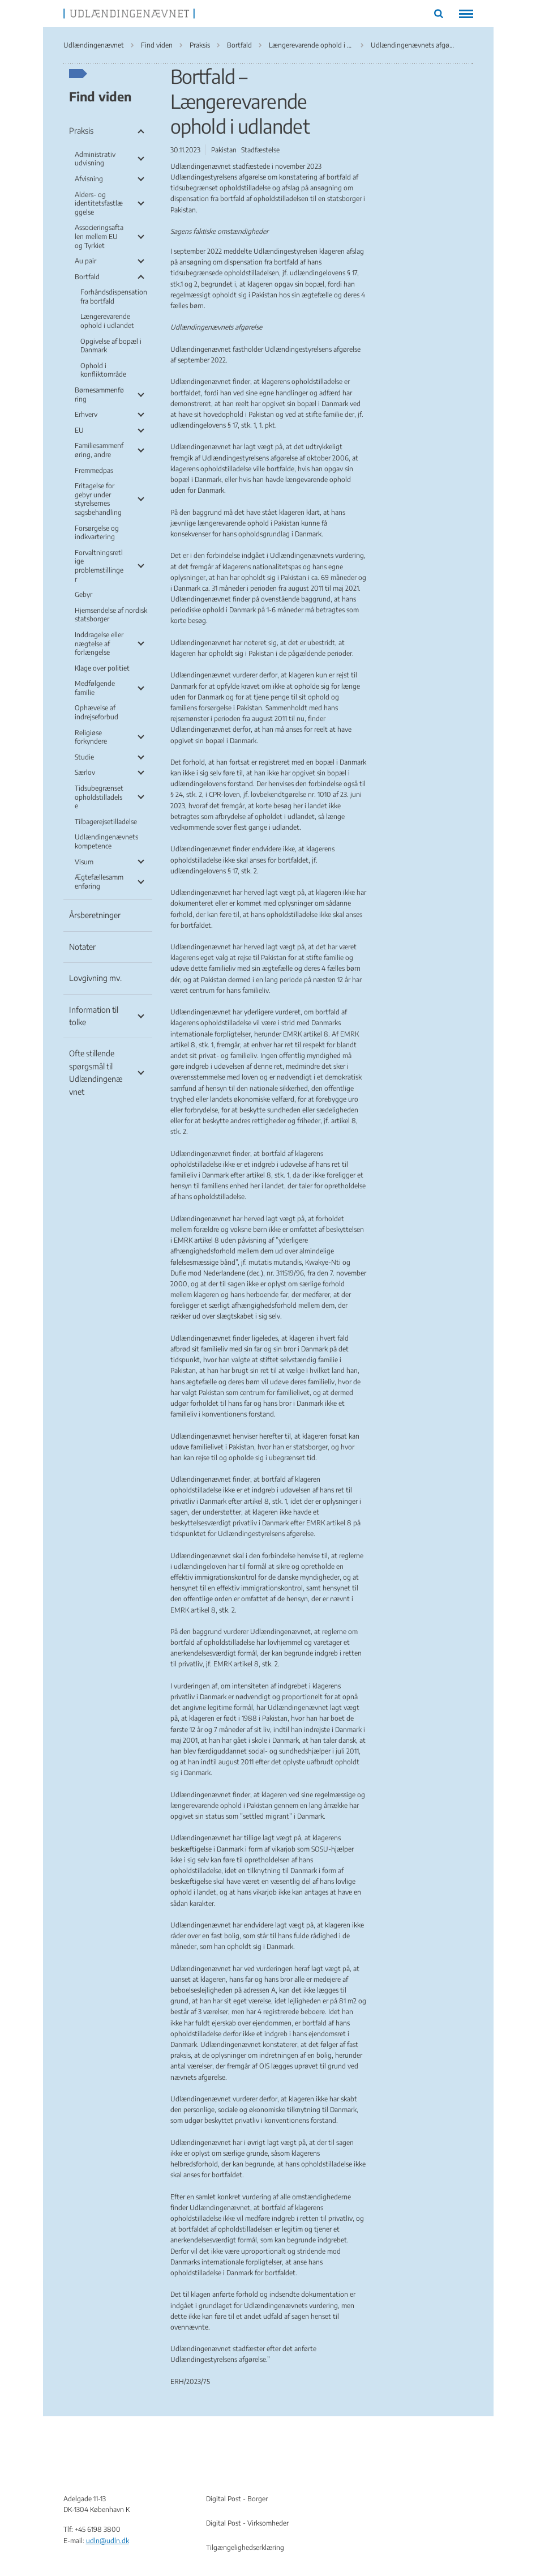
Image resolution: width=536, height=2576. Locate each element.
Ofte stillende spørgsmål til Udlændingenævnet (96, 1072)
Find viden (100, 96)
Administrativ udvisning (95, 159)
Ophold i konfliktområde (103, 370)
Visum (84, 862)
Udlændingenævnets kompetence (106, 841)
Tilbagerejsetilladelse (106, 821)
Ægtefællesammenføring (99, 881)
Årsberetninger (95, 915)
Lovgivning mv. (95, 978)
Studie (84, 757)
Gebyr (83, 594)
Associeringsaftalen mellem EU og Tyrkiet (99, 236)
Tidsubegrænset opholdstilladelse (99, 797)
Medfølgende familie (95, 688)
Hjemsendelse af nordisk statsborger (111, 615)
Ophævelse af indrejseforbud (96, 712)
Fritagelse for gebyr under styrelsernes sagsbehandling (98, 499)
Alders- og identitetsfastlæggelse (99, 203)
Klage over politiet (102, 668)
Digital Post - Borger (237, 2498)
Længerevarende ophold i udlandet (107, 321)
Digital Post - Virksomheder (247, 2523)
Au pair (85, 261)
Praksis (81, 130)
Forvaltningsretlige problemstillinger (99, 565)
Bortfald (87, 276)
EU (79, 430)
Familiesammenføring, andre (99, 450)
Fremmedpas (94, 470)
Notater (82, 947)
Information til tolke (93, 1016)
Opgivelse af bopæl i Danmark (110, 346)
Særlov (85, 772)
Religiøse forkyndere (91, 737)
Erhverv (86, 414)
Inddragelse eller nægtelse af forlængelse (99, 643)
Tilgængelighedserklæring (245, 2547)
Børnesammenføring (99, 394)
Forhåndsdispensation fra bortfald (113, 296)
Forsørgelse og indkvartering (97, 532)
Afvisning (89, 178)
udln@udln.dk (107, 2540)
